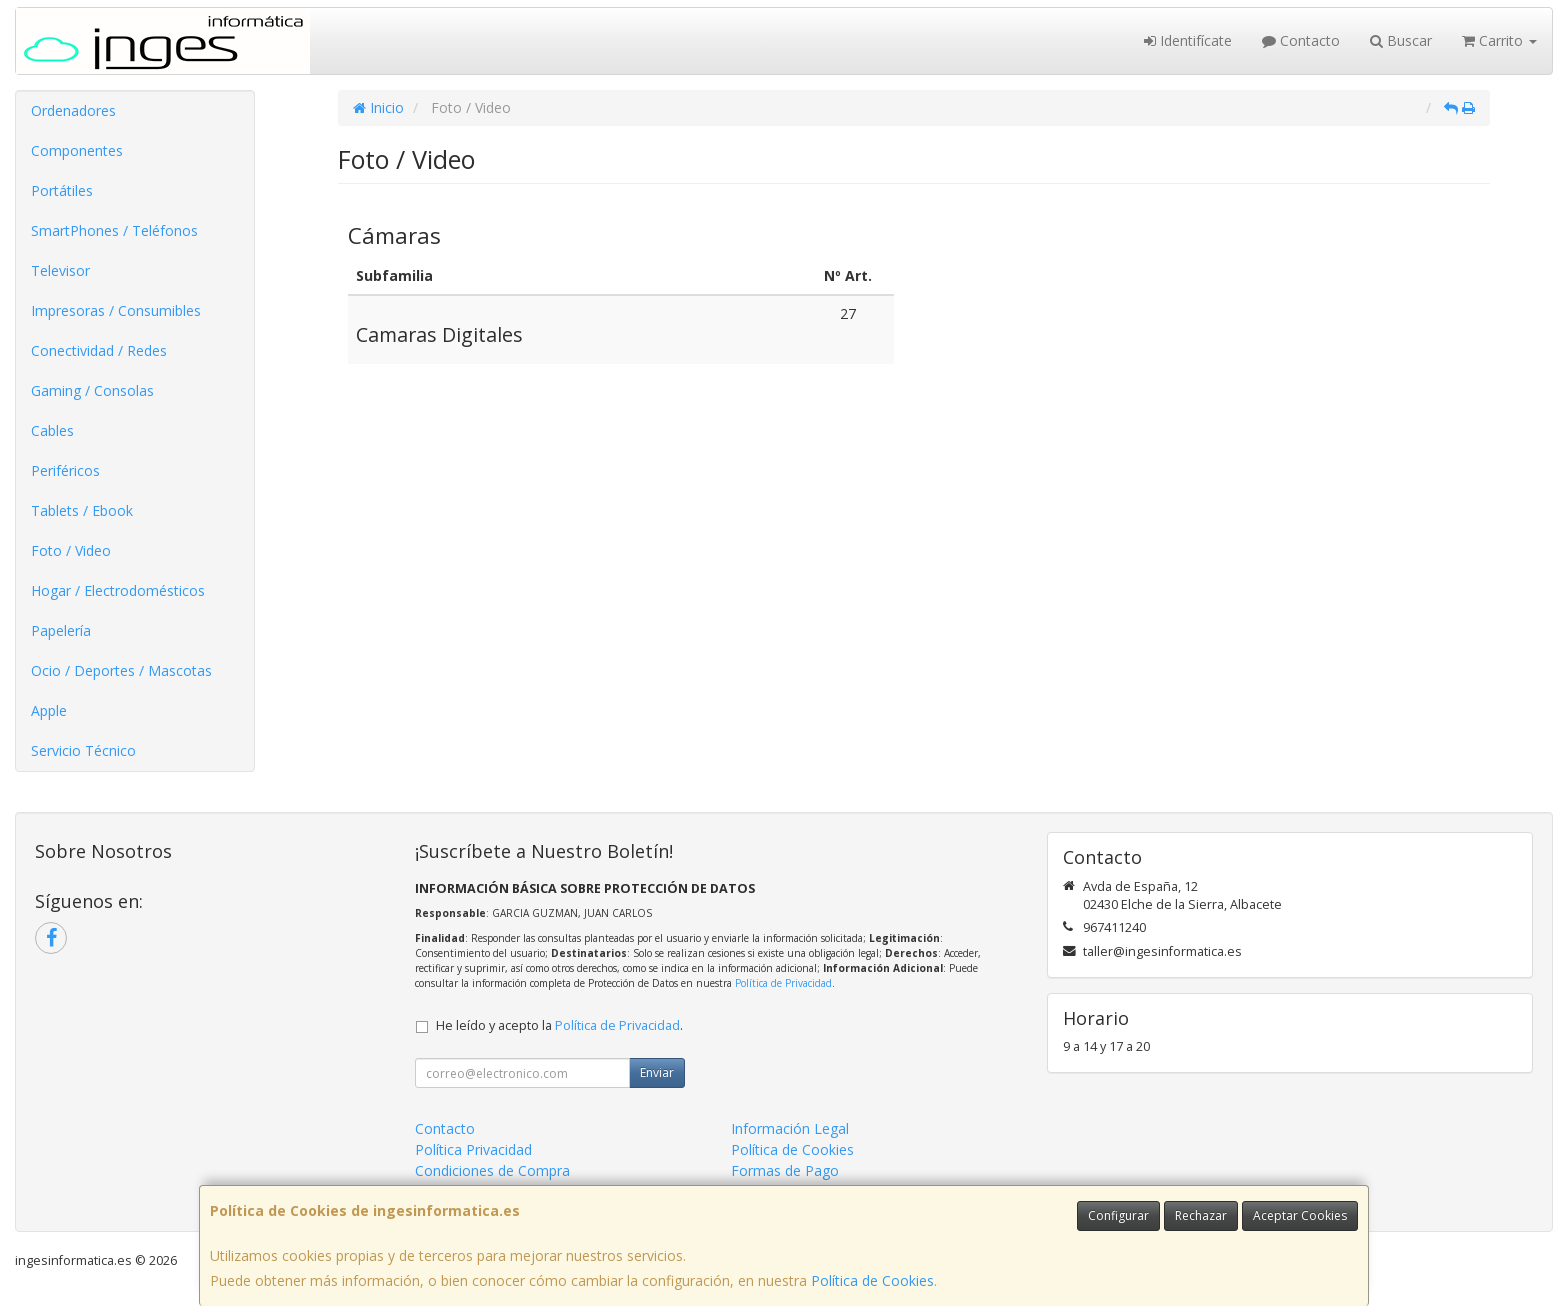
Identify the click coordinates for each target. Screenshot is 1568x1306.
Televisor (60, 270)
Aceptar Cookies (1300, 1215)
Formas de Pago (785, 1170)
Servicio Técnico (83, 750)
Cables (52, 430)
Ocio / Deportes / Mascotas (121, 670)
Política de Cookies (872, 1280)
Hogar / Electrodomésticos (118, 590)
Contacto (1301, 40)
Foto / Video (71, 550)
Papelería (61, 630)
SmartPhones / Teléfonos (114, 230)
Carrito (1499, 40)
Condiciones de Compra (492, 1170)
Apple (49, 710)
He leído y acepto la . (559, 1025)
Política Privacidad (473, 1149)
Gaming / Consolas (92, 390)
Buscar (1401, 40)
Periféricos (65, 470)
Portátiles (62, 190)
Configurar (1118, 1215)
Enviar (657, 1072)
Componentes (77, 150)
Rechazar (1201, 1215)
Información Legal (790, 1128)
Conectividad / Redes (99, 350)
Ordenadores (73, 110)
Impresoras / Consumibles (116, 310)
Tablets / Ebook (82, 510)
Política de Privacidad (783, 983)
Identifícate (1188, 40)
